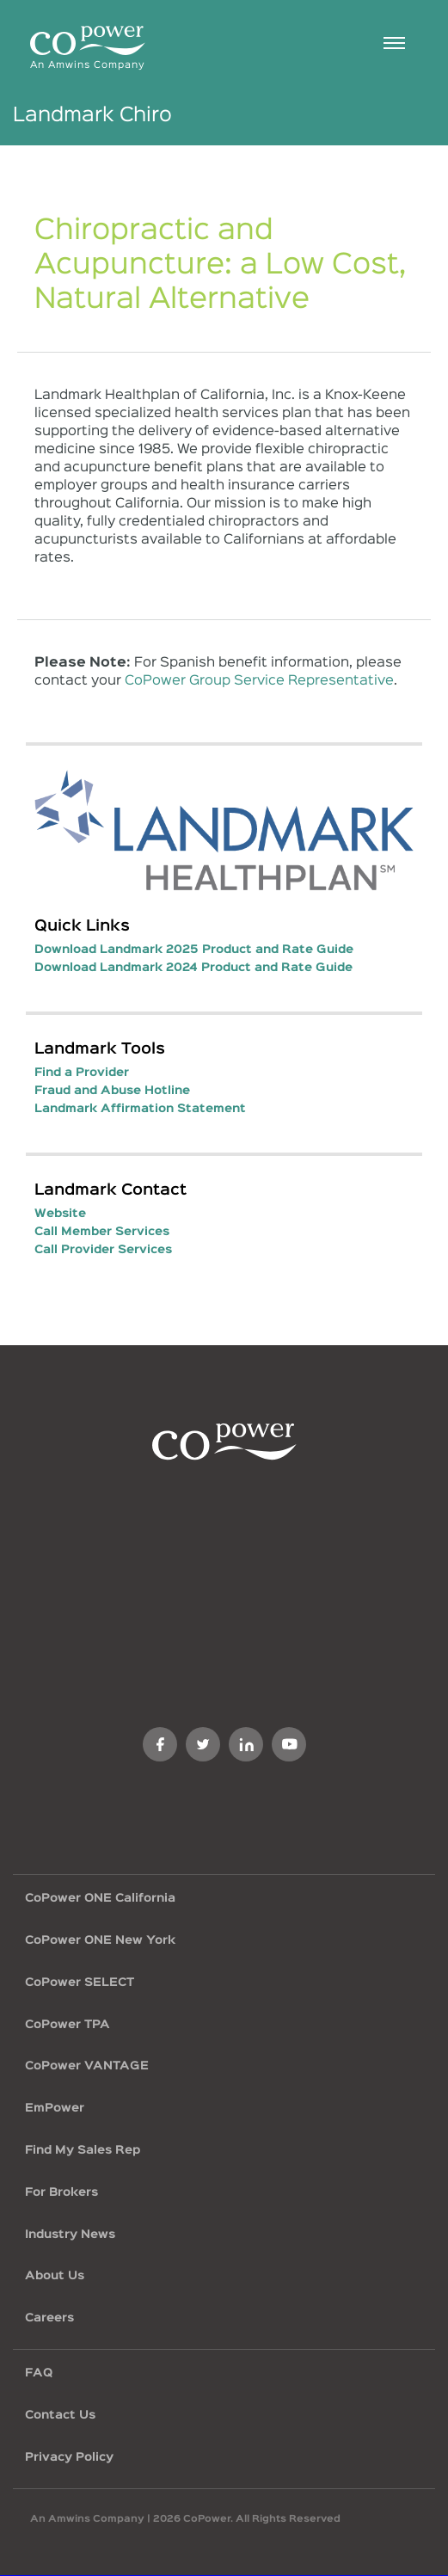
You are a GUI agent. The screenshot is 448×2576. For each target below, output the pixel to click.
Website (60, 1213)
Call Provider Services (103, 1250)
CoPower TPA (67, 2025)
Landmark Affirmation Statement (140, 1109)
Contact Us (60, 2415)
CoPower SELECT (79, 1982)
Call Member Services (101, 1232)
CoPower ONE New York (100, 1940)
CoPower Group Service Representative (259, 681)
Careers (49, 2318)
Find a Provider (81, 1072)
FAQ (38, 2373)
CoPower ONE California (100, 1898)
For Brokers (61, 2192)
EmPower (54, 2108)
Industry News (70, 2234)
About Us (54, 2276)
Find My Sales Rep (82, 2150)
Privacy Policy (69, 2457)
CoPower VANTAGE (87, 2066)
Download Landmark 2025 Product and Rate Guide (193, 949)
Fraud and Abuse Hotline (112, 1090)
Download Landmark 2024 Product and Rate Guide (193, 967)
